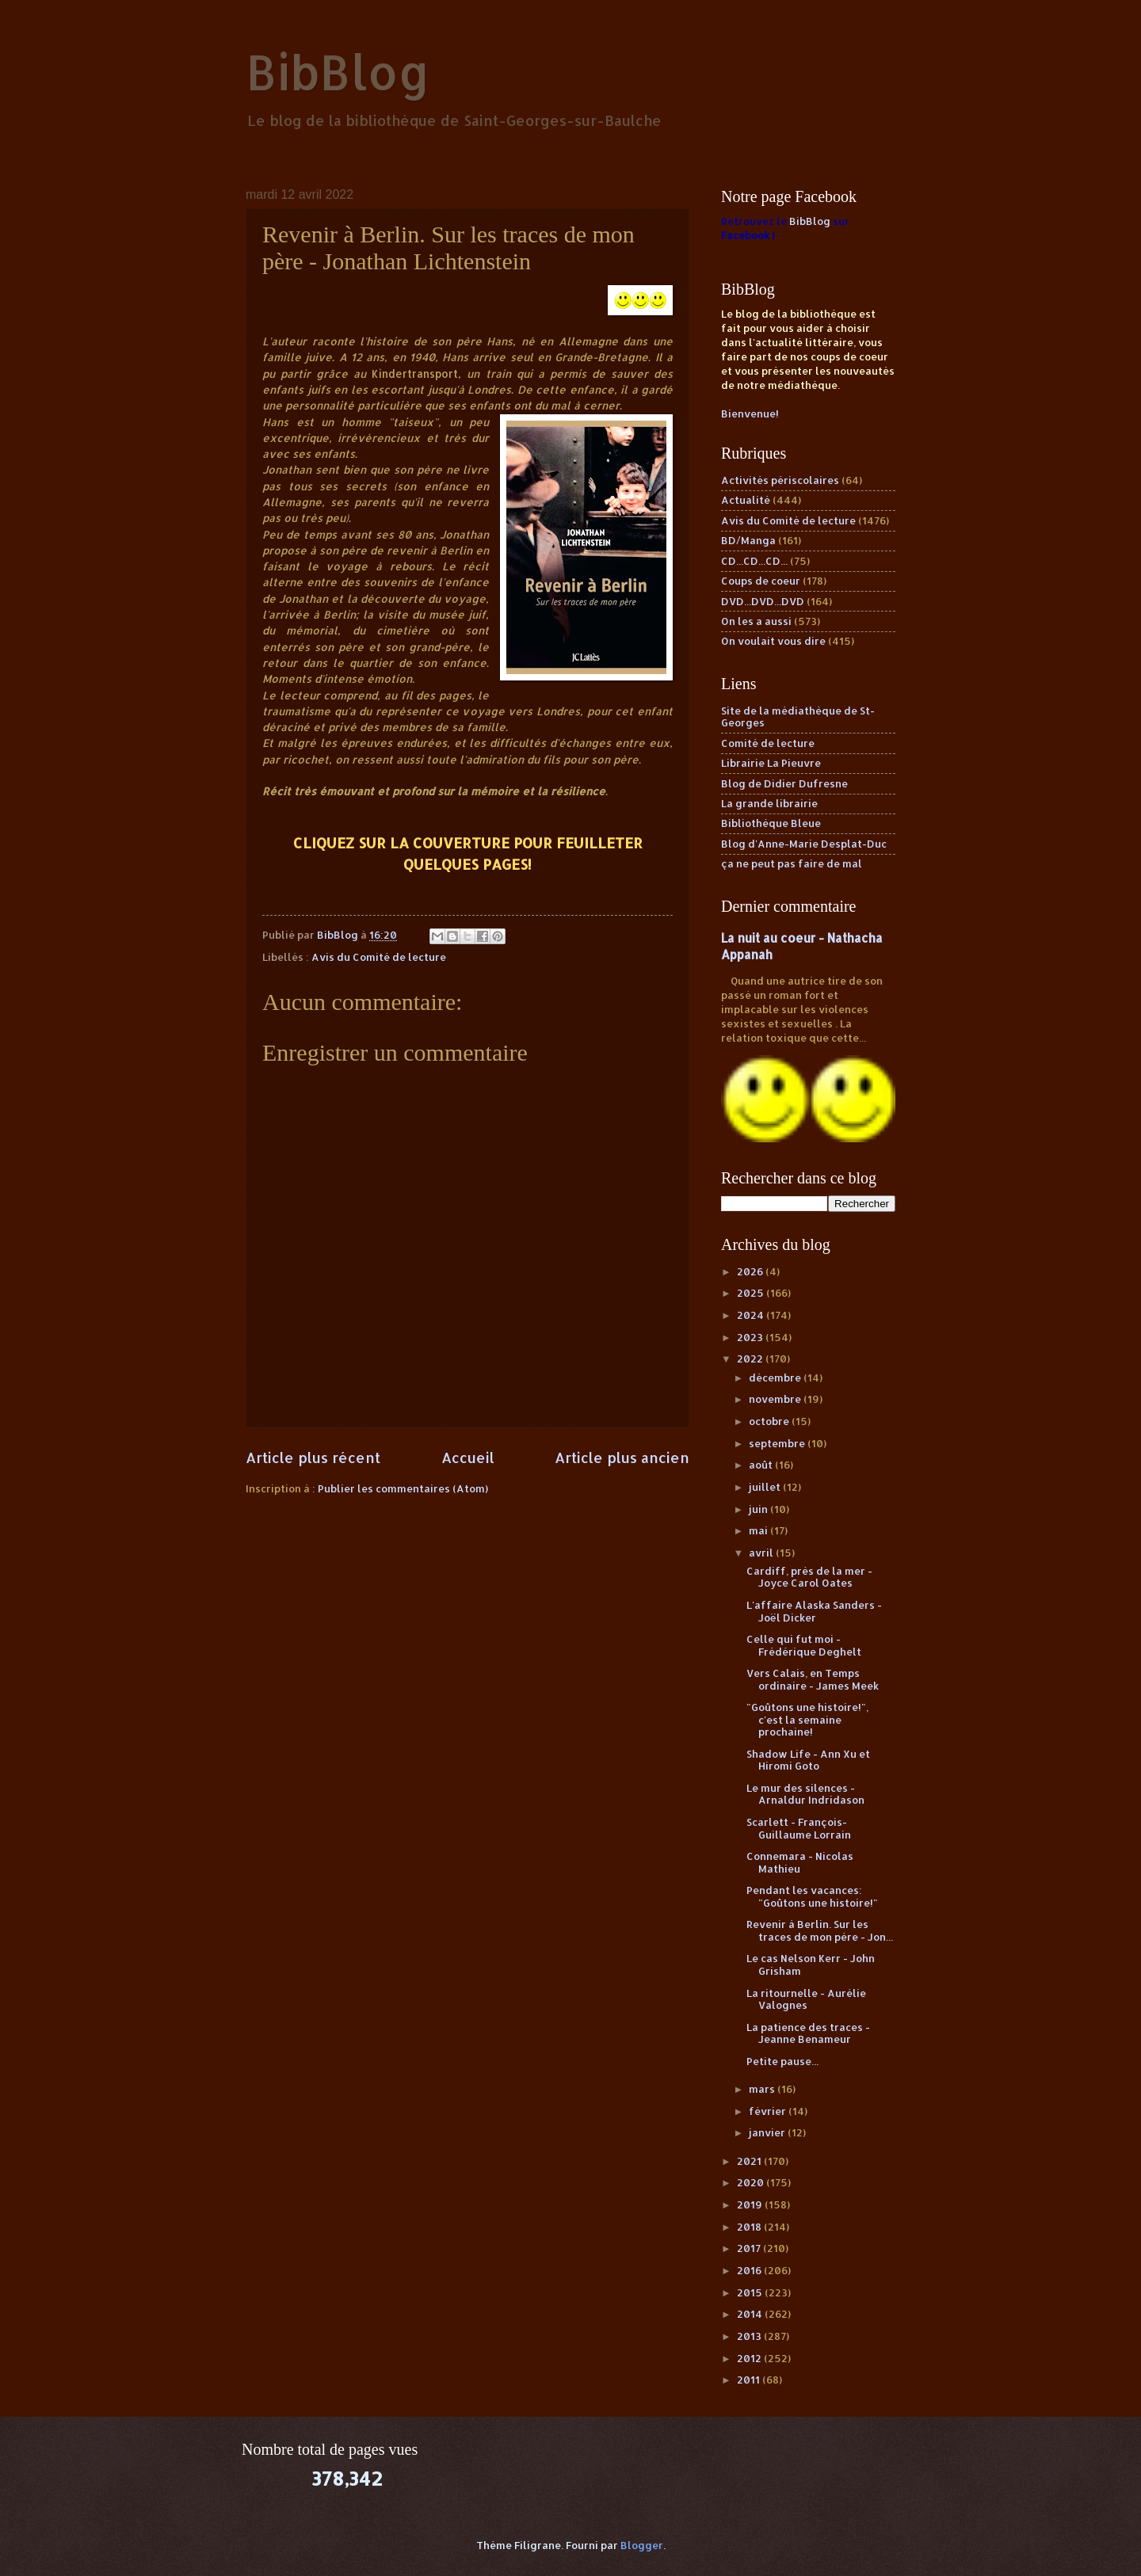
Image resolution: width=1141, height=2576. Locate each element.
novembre (776, 1399)
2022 (751, 1358)
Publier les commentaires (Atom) (403, 1488)
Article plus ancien (622, 1457)
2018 (750, 2226)
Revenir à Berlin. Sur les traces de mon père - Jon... (819, 1930)
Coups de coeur (760, 580)
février (768, 2111)
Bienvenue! (750, 413)
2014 (751, 2313)
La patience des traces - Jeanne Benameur (808, 2033)
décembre (776, 1377)
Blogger (641, 2545)
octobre (770, 1421)
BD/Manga (748, 540)
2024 (751, 1315)
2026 (751, 1271)
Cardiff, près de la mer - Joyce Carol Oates (809, 1576)
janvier (768, 2132)
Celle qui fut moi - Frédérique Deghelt (803, 1645)
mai (759, 1530)
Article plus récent (313, 1457)
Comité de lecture (768, 743)
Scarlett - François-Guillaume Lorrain (798, 1828)
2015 (751, 2292)
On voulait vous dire (773, 640)
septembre (778, 1443)
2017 (750, 2248)
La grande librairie (769, 803)
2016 (750, 2270)
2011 (749, 2379)
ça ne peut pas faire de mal (791, 863)
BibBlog (338, 71)
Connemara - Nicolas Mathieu (799, 1862)
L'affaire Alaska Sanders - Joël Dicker (814, 1611)
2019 (751, 2204)
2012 (750, 2358)
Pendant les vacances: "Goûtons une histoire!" (812, 1896)
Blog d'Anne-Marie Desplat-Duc (804, 843)
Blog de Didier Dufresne (784, 783)
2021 (750, 2161)
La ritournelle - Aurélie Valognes (806, 1999)
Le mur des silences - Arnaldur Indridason (805, 1793)
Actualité (745, 499)
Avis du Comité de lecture (378, 957)
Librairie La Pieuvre (771, 762)
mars (763, 2089)
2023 (751, 1337)
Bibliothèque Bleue (771, 823)
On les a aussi (756, 621)
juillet (766, 1486)
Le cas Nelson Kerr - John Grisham (810, 1964)
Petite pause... (782, 2061)
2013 (750, 2336)
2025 (751, 1292)
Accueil (467, 1457)
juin (759, 1509)
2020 (751, 2182)
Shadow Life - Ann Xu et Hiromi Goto (808, 1759)
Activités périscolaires (780, 480)
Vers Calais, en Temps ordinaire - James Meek (812, 1679)
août (762, 1464)
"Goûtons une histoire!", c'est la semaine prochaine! (807, 1719)
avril (762, 1552)
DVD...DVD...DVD (762, 601)
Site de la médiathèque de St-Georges (798, 716)
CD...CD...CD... (754, 560)
